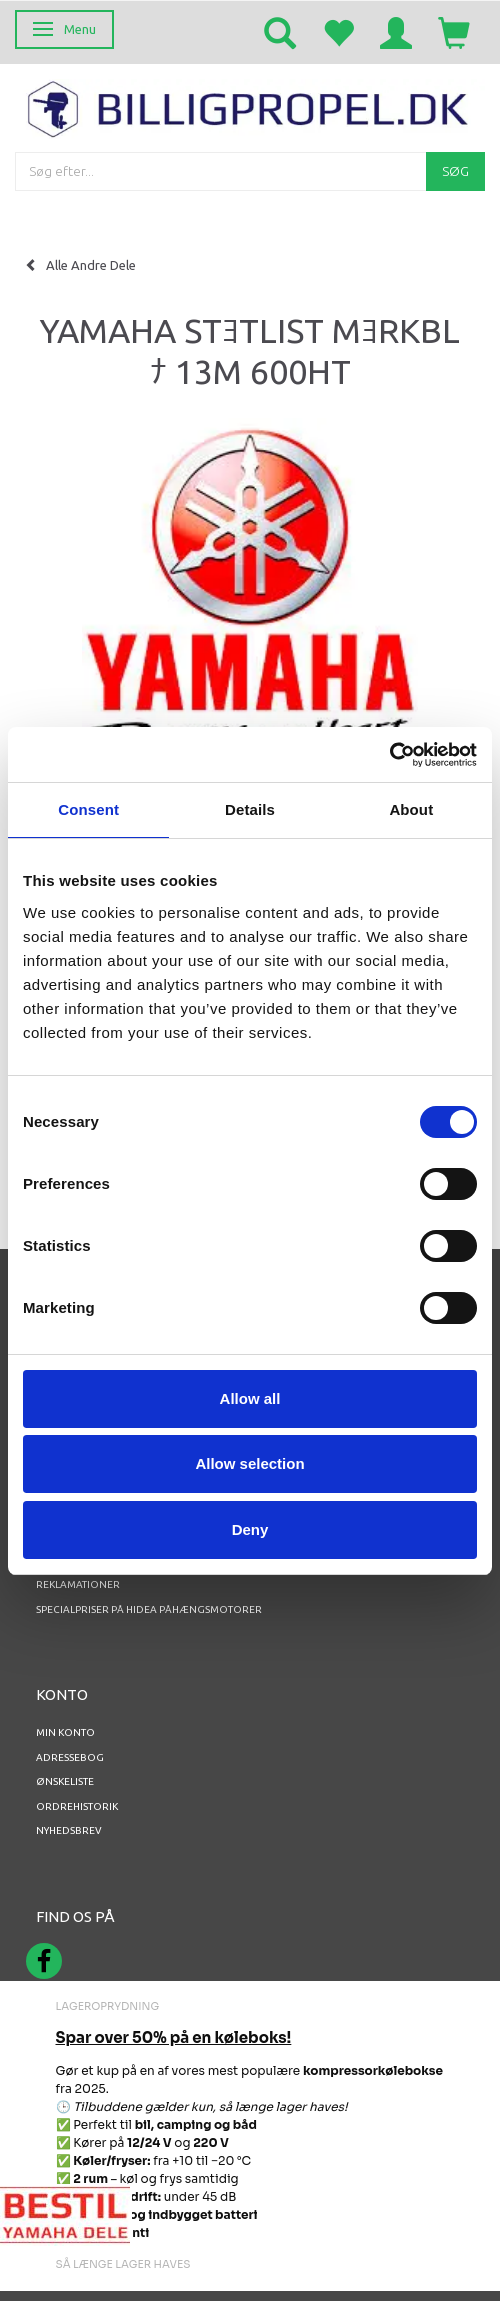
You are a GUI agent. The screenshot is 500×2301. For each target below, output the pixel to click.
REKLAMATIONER (78, 1584)
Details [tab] (250, 809)
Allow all (250, 1398)
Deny (250, 1529)
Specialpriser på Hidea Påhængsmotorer (149, 1609)
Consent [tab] (88, 809)
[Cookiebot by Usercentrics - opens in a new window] (389, 755)
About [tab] (411, 809)
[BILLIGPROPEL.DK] (250, 106)
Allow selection (249, 1463)
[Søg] (455, 171)
